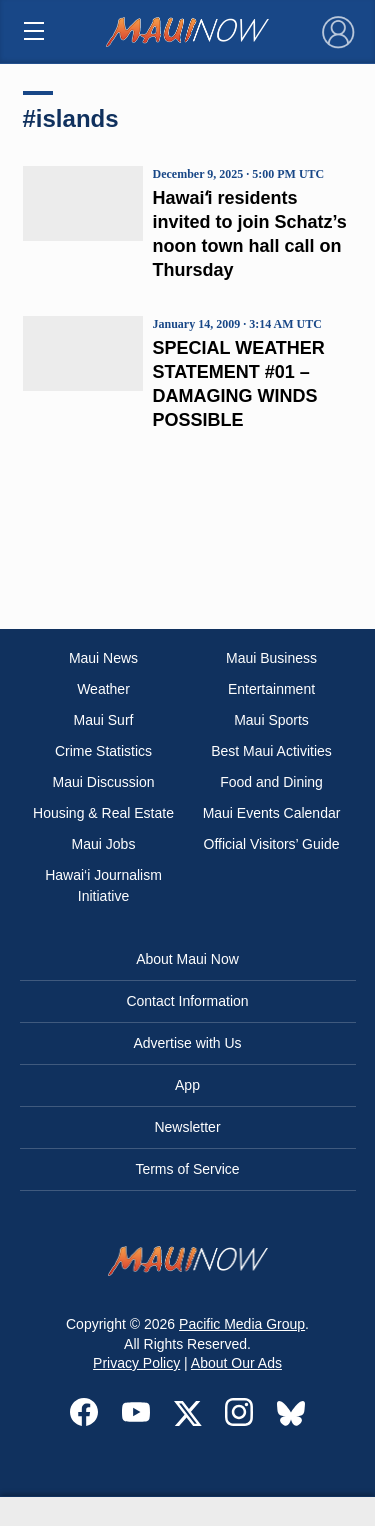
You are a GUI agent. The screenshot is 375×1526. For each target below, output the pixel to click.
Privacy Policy (136, 1363)
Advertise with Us (187, 1043)
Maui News (103, 658)
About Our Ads (236, 1363)
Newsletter (187, 1127)
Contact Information (187, 1001)
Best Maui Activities (271, 751)
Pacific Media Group (242, 1324)
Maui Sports (271, 720)
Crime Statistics (103, 751)
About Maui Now (187, 959)
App (187, 1085)
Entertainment (271, 689)
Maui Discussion (104, 782)
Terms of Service (187, 1169)
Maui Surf (104, 720)
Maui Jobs (104, 844)
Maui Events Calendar (272, 813)
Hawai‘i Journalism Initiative (103, 885)
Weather (103, 689)
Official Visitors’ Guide (272, 844)
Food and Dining (271, 782)
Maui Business (271, 658)
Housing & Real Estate (103, 813)
